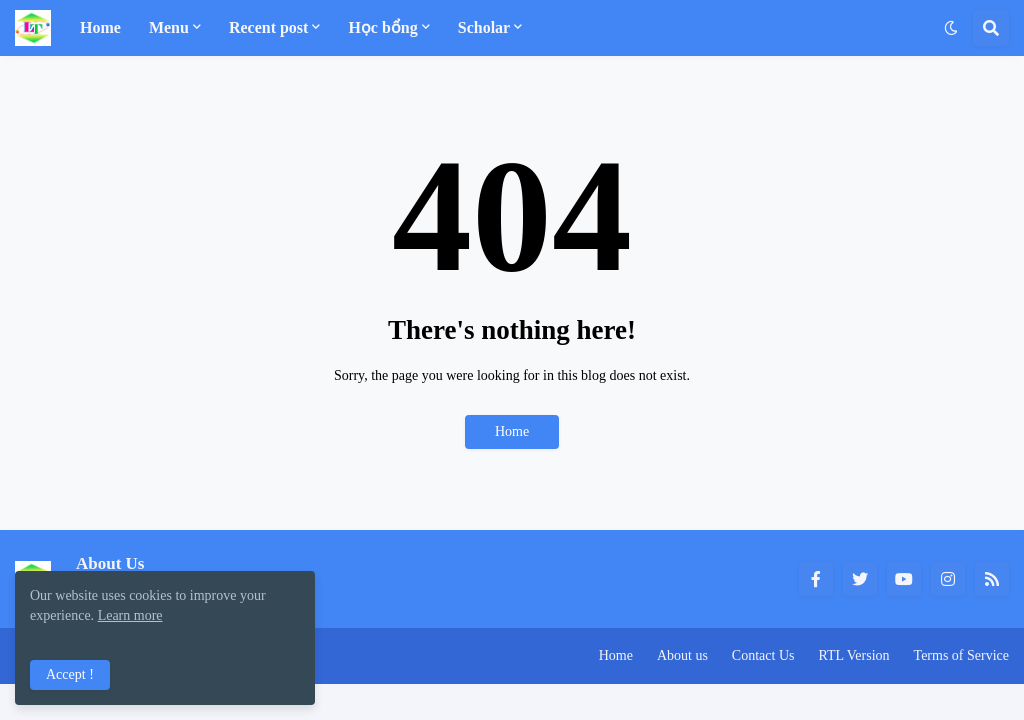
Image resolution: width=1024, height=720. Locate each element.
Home (512, 431)
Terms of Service (961, 655)
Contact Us (763, 655)
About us (682, 655)
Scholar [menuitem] (484, 27)
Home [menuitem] (100, 27)
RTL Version (853, 655)
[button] (951, 28)
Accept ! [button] (70, 674)
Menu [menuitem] (169, 27)
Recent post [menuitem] (269, 27)
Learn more (130, 615)
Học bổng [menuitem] (382, 27)
